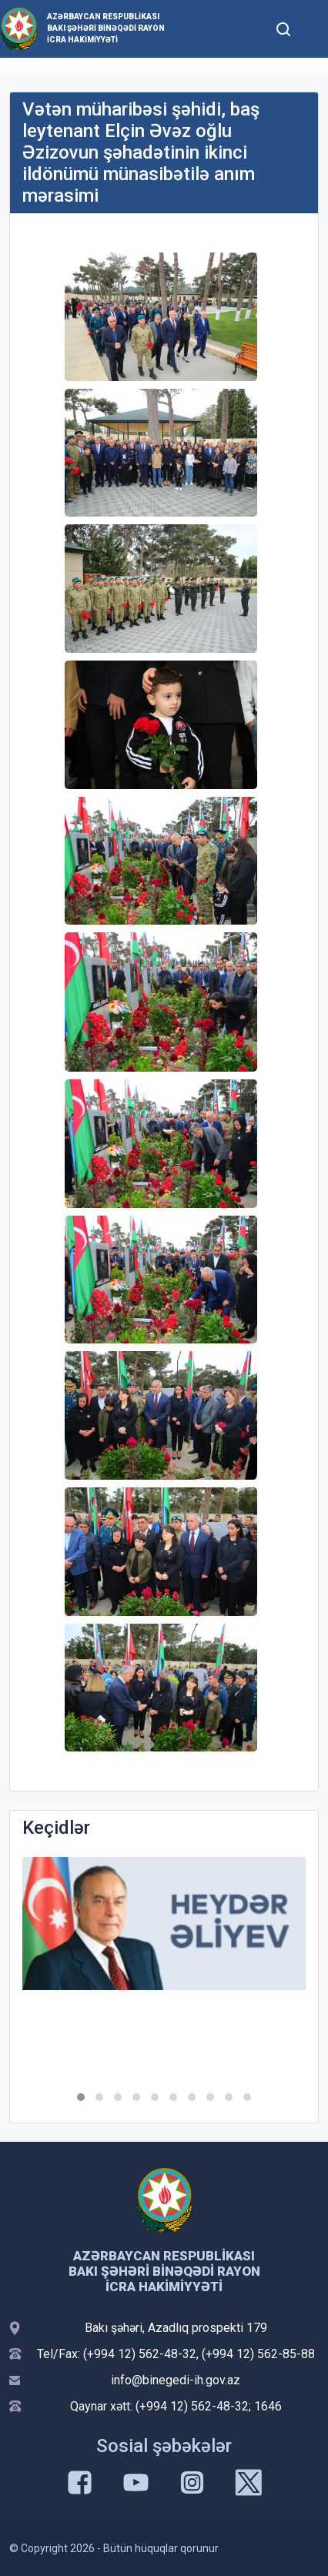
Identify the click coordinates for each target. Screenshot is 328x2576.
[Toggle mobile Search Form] (284, 27)
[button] (81, 2097)
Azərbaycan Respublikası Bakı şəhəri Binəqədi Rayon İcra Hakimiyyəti (106, 28)
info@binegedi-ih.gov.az (175, 2380)
